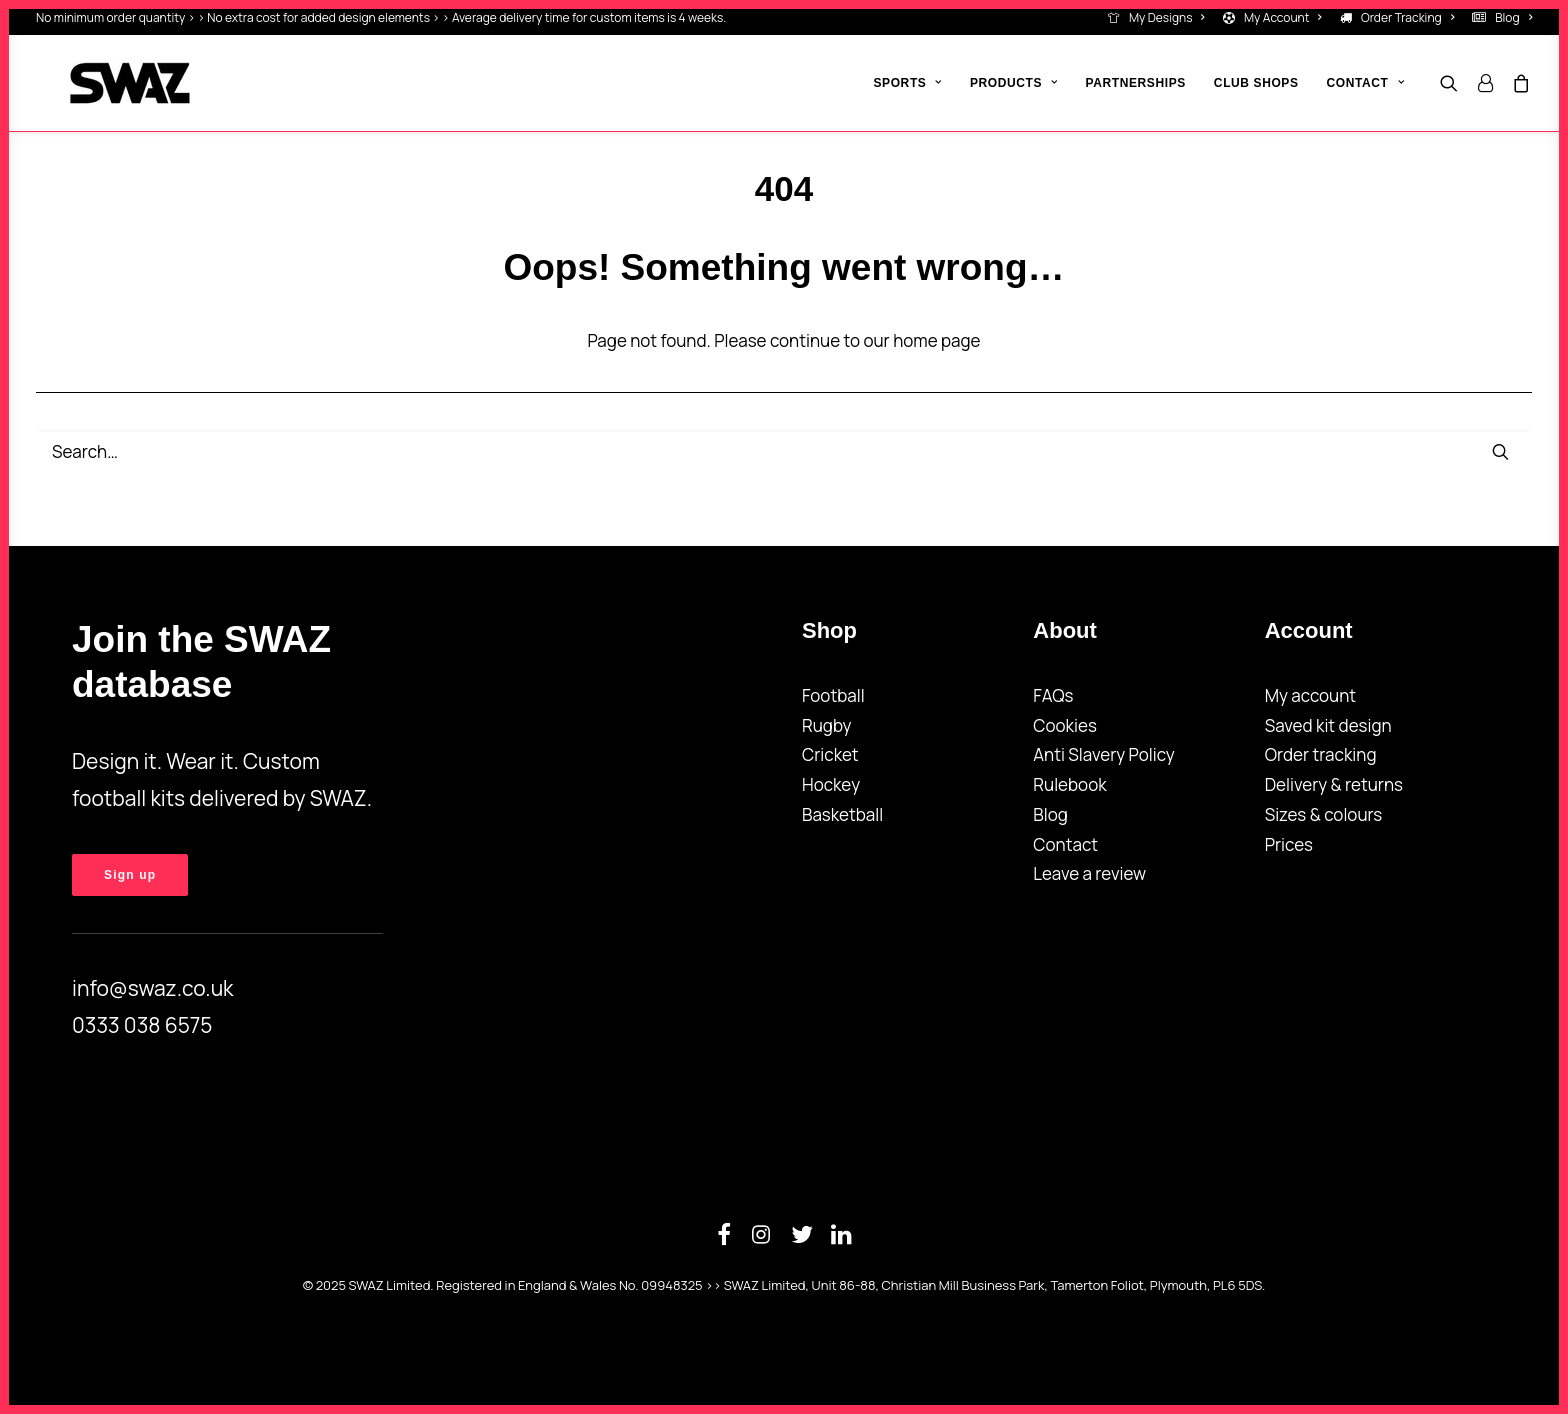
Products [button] (1014, 83)
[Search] (784, 451)
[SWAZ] (96, 83)
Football (833, 695)
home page (936, 340)
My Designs (1167, 17)
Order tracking (1321, 754)
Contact (1065, 844)
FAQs (1053, 695)
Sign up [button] (130, 875)
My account (1310, 695)
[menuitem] (1161, 17)
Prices (1289, 844)
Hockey (831, 784)
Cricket (830, 754)
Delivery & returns (1334, 784)
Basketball (842, 814)
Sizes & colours (1324, 814)
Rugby (826, 725)
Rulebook (1069, 784)
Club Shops (1256, 83)
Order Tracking (1407, 17)
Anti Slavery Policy (1103, 754)
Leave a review (1089, 873)
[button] (1453, 83)
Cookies (1065, 725)
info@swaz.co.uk (153, 988)
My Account (1283, 17)
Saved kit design (1328, 725)
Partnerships (1136, 83)
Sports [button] (907, 83)
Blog (1513, 17)
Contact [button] (1365, 83)
